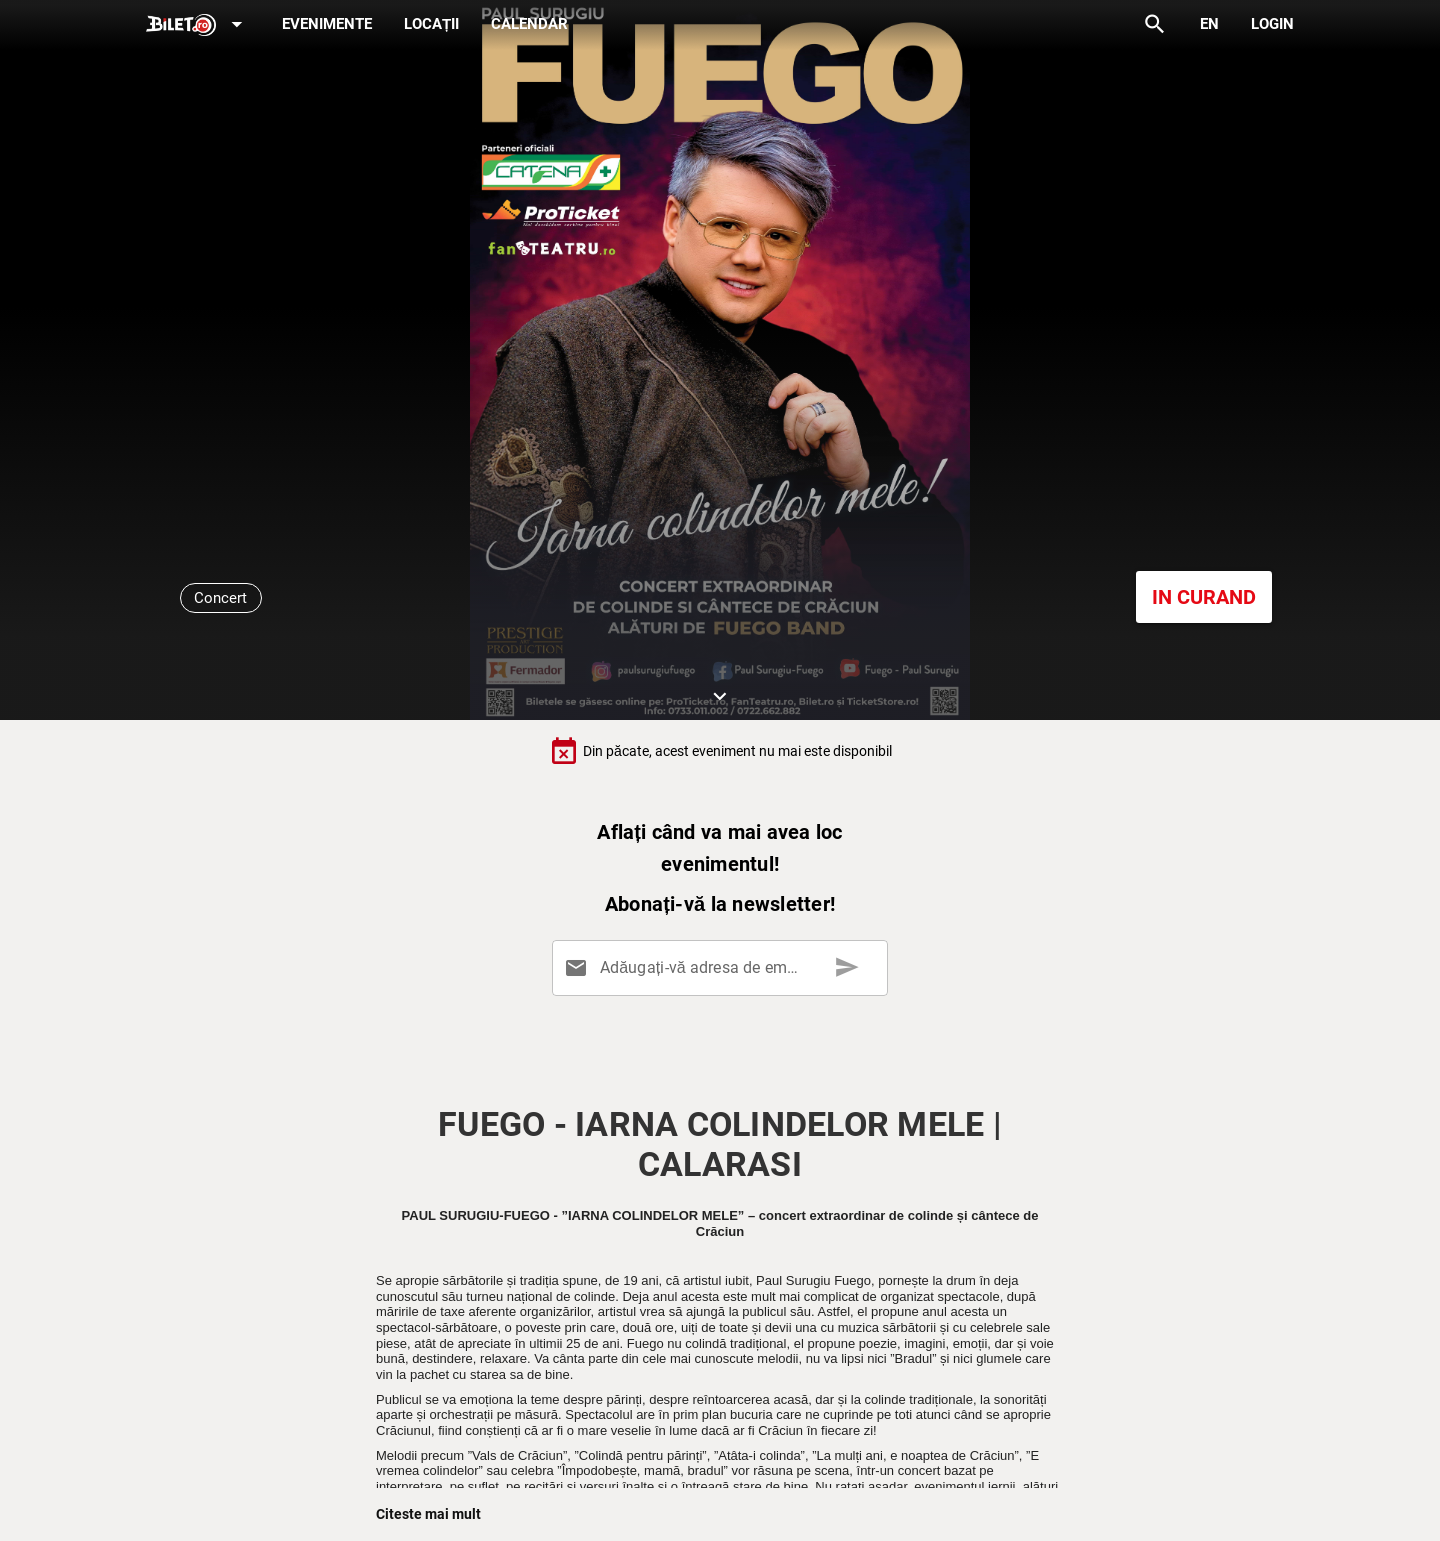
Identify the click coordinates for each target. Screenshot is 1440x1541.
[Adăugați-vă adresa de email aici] (724, 968)
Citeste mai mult (428, 1514)
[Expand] (198, 25)
